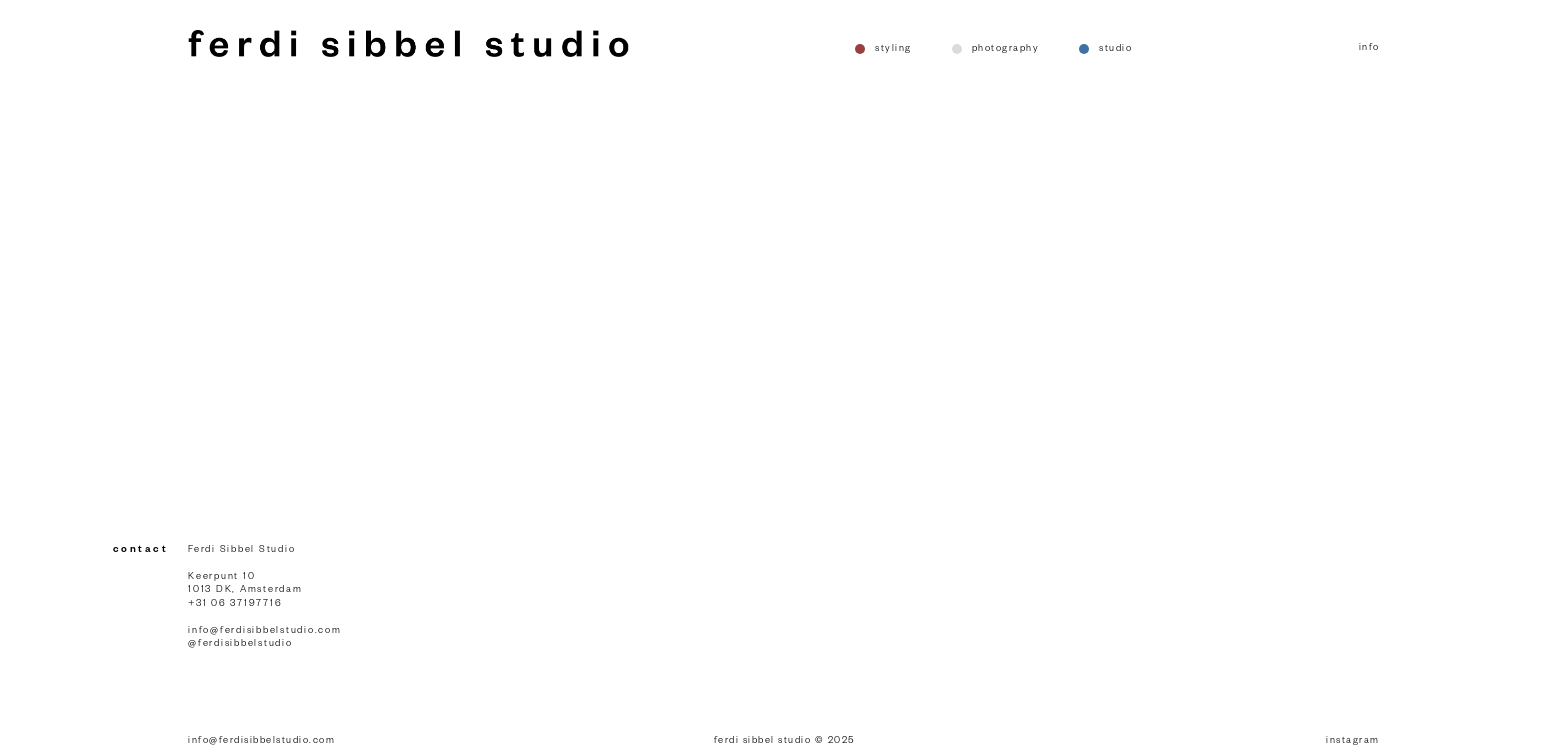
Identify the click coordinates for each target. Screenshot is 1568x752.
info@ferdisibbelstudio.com (265, 631)
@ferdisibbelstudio (240, 644)
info (1369, 48)
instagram (1353, 741)
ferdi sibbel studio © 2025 (784, 741)
